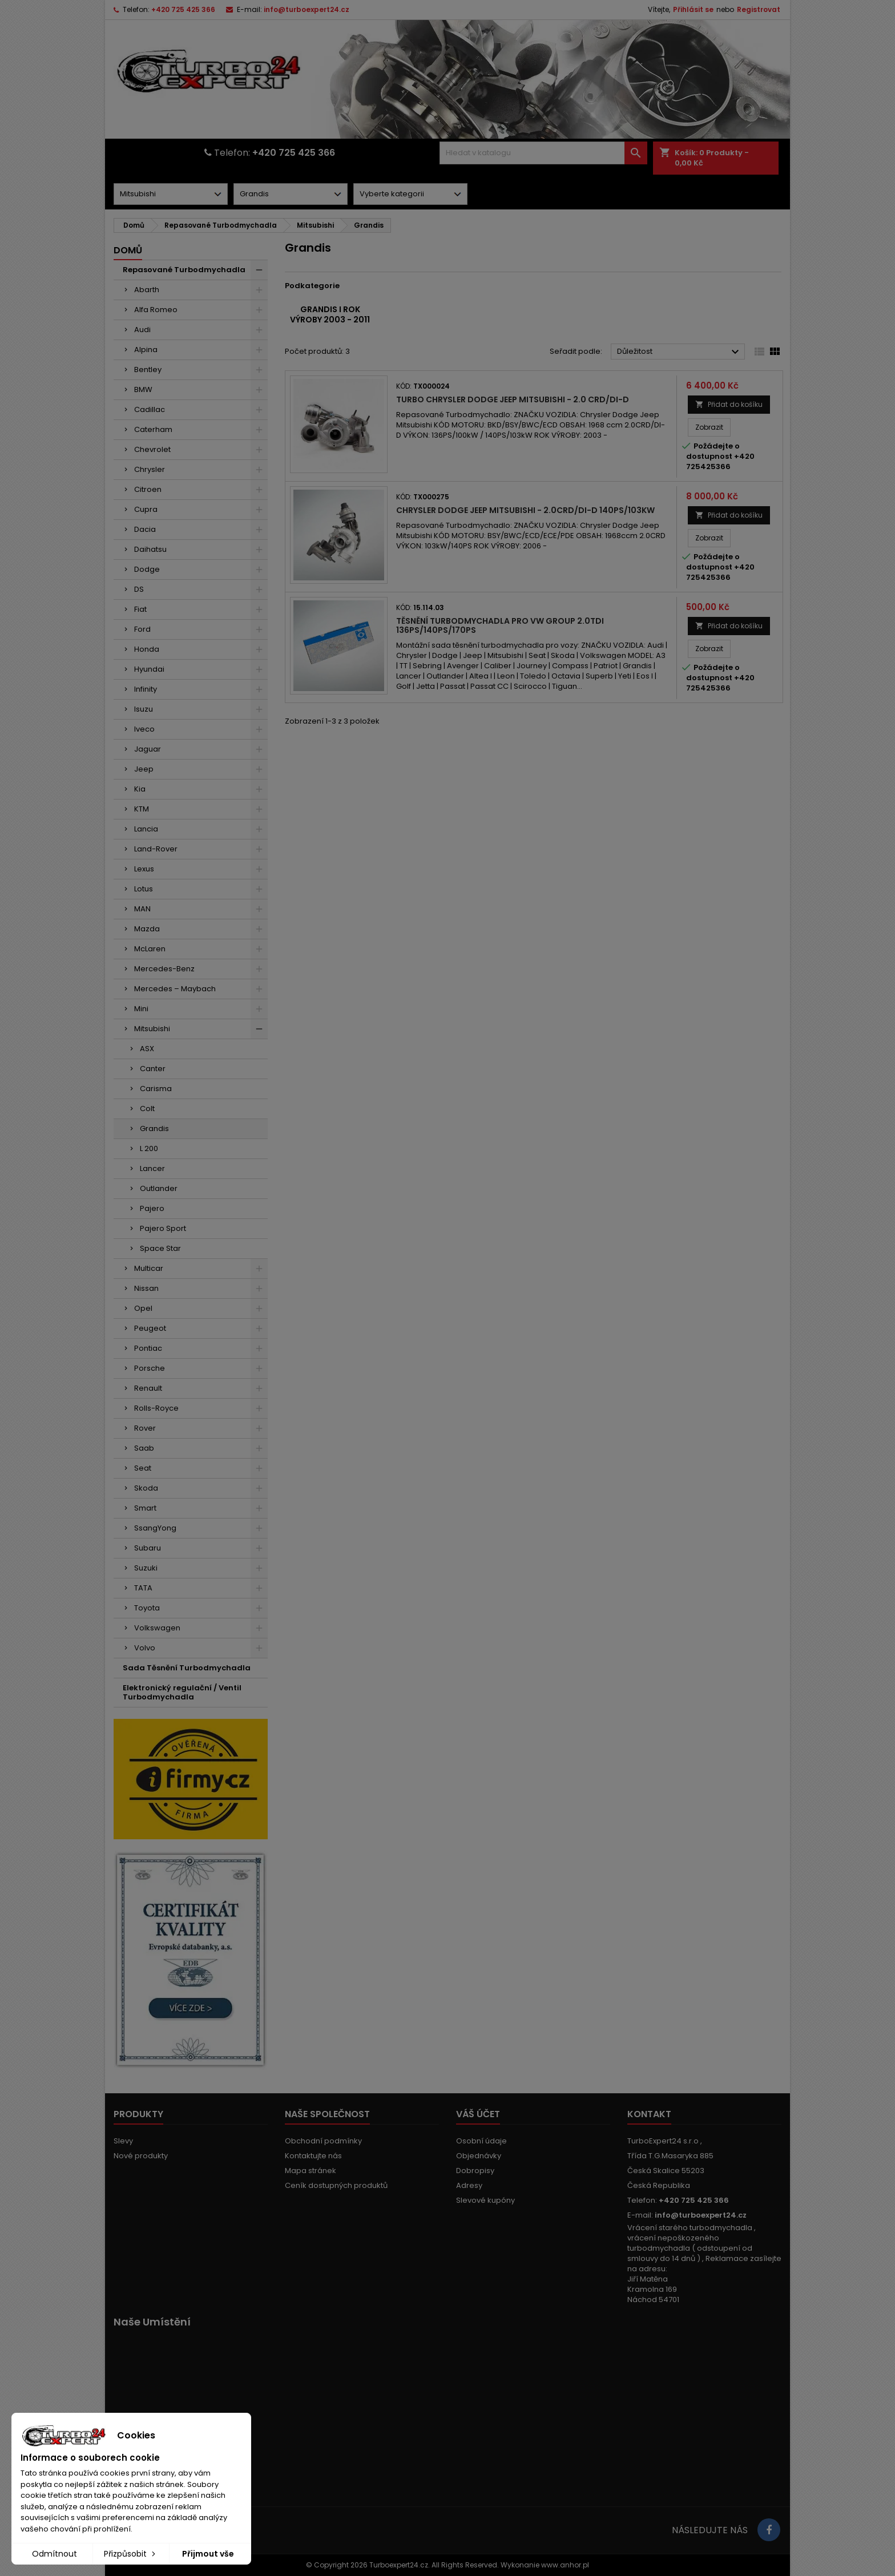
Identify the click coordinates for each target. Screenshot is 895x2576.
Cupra (146, 509)
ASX (147, 1048)
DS (139, 589)
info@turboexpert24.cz (306, 9)
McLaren (150, 948)
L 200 (149, 1148)
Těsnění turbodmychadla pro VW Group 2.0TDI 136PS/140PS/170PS (500, 625)
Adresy (469, 2185)
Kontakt (649, 2114)
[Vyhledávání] (543, 153)
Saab (144, 1448)
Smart (145, 1508)
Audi (142, 329)
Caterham (153, 429)
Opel (143, 1308)
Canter (153, 1068)
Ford (142, 629)
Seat (142, 1468)
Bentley (148, 369)
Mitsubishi (152, 1028)
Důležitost (679, 352)
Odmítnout (54, 2553)
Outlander (159, 1188)
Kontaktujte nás (313, 2155)
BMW (143, 389)
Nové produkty (141, 2155)
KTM (141, 809)
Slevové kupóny (485, 2200)
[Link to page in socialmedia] (768, 2529)
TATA (143, 1587)
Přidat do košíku (729, 404)
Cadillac (149, 409)
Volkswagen (157, 1627)
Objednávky (478, 2155)
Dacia (145, 529)
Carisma (156, 1088)
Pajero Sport (163, 1228)
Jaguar (147, 749)
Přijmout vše (208, 2553)
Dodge (147, 569)
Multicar (148, 1268)
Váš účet (478, 2114)
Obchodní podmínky (323, 2140)
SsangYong (155, 1528)
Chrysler (149, 469)
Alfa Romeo (156, 309)
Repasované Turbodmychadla (184, 269)
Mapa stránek (310, 2170)
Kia (140, 789)
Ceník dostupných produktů (336, 2185)
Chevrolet (152, 449)
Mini (141, 1008)
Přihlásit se (693, 9)
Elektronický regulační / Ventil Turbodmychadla (182, 1692)
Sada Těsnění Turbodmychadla (187, 1667)
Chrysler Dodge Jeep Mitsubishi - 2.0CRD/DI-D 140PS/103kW (525, 510)
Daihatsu (150, 549)
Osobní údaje (481, 2140)
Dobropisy (475, 2170)
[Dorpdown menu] (171, 194)
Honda (146, 649)
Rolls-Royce (156, 1408)
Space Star (160, 1248)
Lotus (143, 888)
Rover (145, 1428)
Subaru (147, 1548)
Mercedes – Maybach (175, 988)
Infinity (145, 689)
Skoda (146, 1488)
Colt (147, 1108)
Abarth (146, 289)
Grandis (154, 1128)
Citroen (148, 489)
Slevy (123, 2140)
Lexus (144, 868)
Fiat (140, 609)
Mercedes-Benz (164, 968)
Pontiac (148, 1348)
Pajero (152, 1208)
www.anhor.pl (565, 2565)
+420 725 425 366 (183, 9)
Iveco (144, 729)
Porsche (149, 1368)
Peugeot (150, 1328)
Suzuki (146, 1567)
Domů (128, 250)
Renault (148, 1388)
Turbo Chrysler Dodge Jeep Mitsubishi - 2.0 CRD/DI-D (512, 399)
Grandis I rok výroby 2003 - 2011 (330, 314)
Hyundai (149, 669)
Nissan (146, 1288)
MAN (142, 908)
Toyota (147, 1607)
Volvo (144, 1647)
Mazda (147, 928)
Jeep (144, 769)
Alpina (146, 349)
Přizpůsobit (131, 2553)
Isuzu (143, 709)
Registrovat (758, 9)
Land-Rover (156, 848)
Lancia (146, 828)
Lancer (152, 1168)
